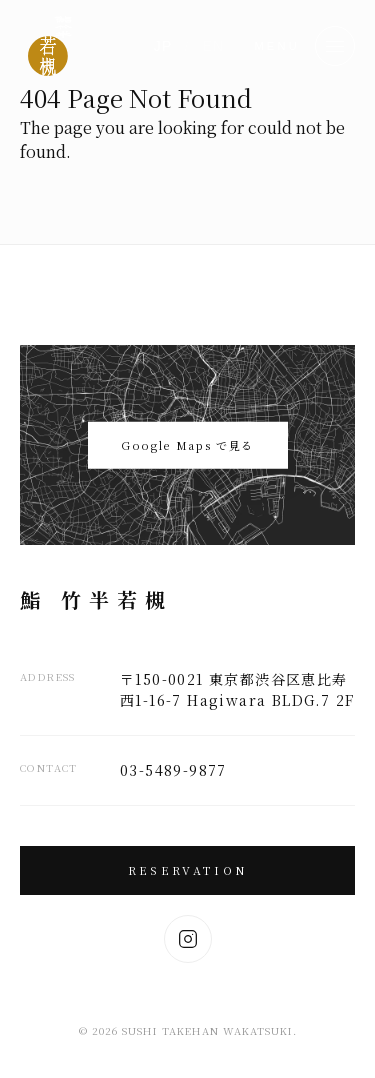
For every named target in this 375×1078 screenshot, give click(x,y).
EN (213, 46)
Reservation (187, 870)
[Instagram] (188, 939)
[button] (304, 46)
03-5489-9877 (173, 770)
